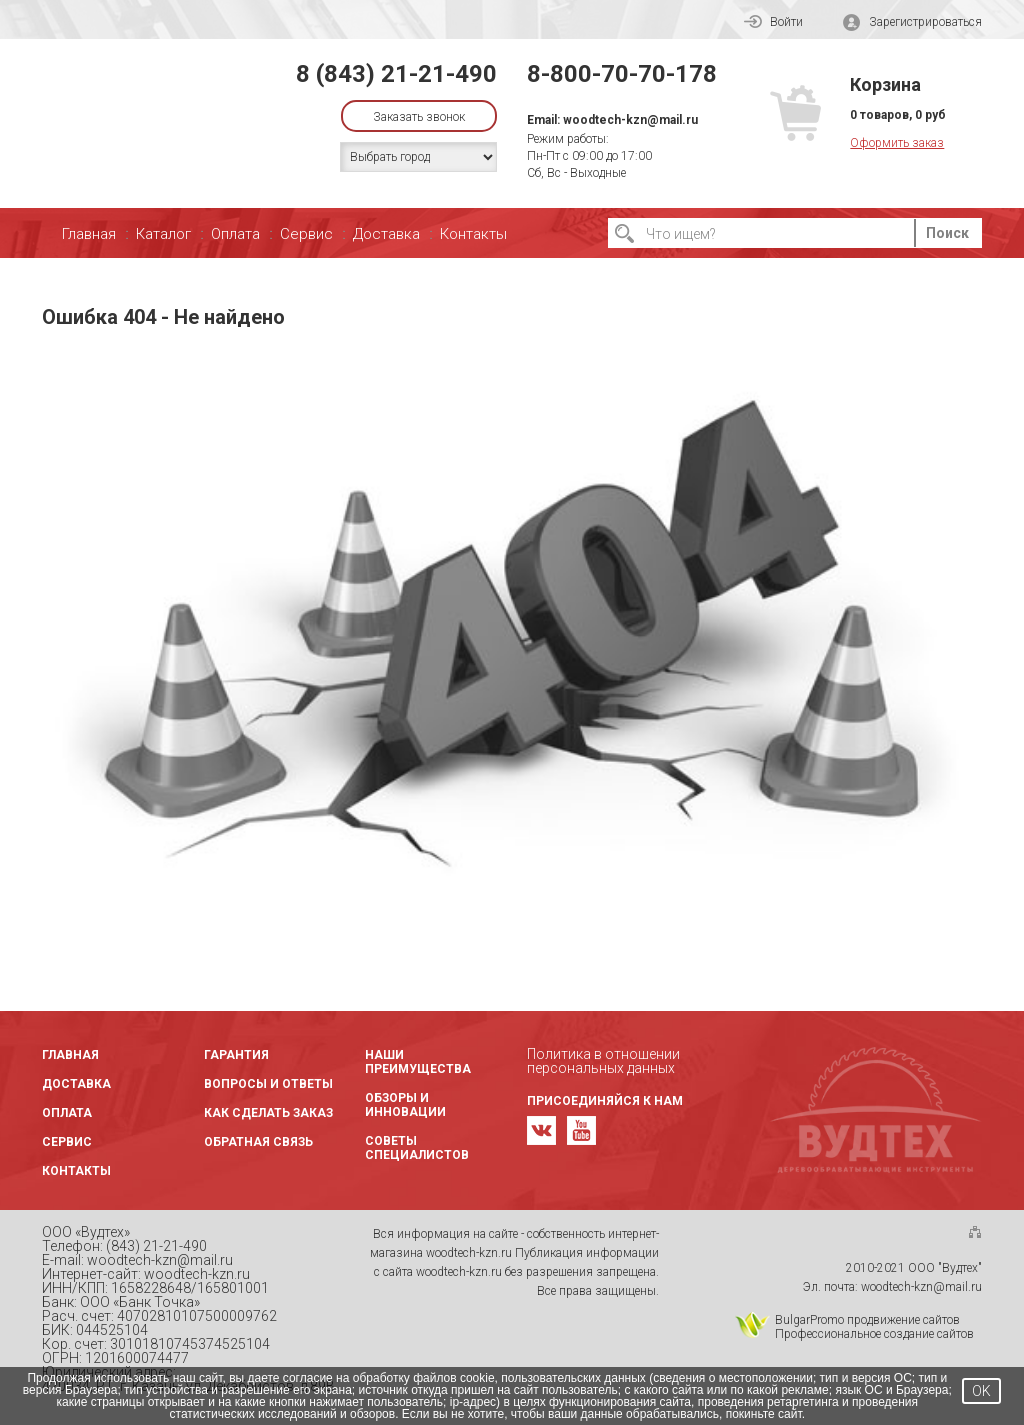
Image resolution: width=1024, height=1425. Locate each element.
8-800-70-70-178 (622, 74)
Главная (89, 234)
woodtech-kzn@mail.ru (630, 120)
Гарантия (236, 1055)
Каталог (163, 234)
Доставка (386, 234)
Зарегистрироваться (912, 22)
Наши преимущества (418, 1062)
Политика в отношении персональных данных (603, 1061)
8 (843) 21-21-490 (396, 74)
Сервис (306, 234)
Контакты (473, 234)
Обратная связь (258, 1142)
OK (981, 1391)
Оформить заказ (897, 143)
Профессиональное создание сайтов (874, 1334)
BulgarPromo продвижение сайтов (867, 1320)
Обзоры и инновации (405, 1105)
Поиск (947, 233)
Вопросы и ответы (268, 1084)
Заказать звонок (419, 117)
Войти (773, 22)
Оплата (235, 234)
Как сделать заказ (268, 1113)
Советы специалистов (417, 1148)
